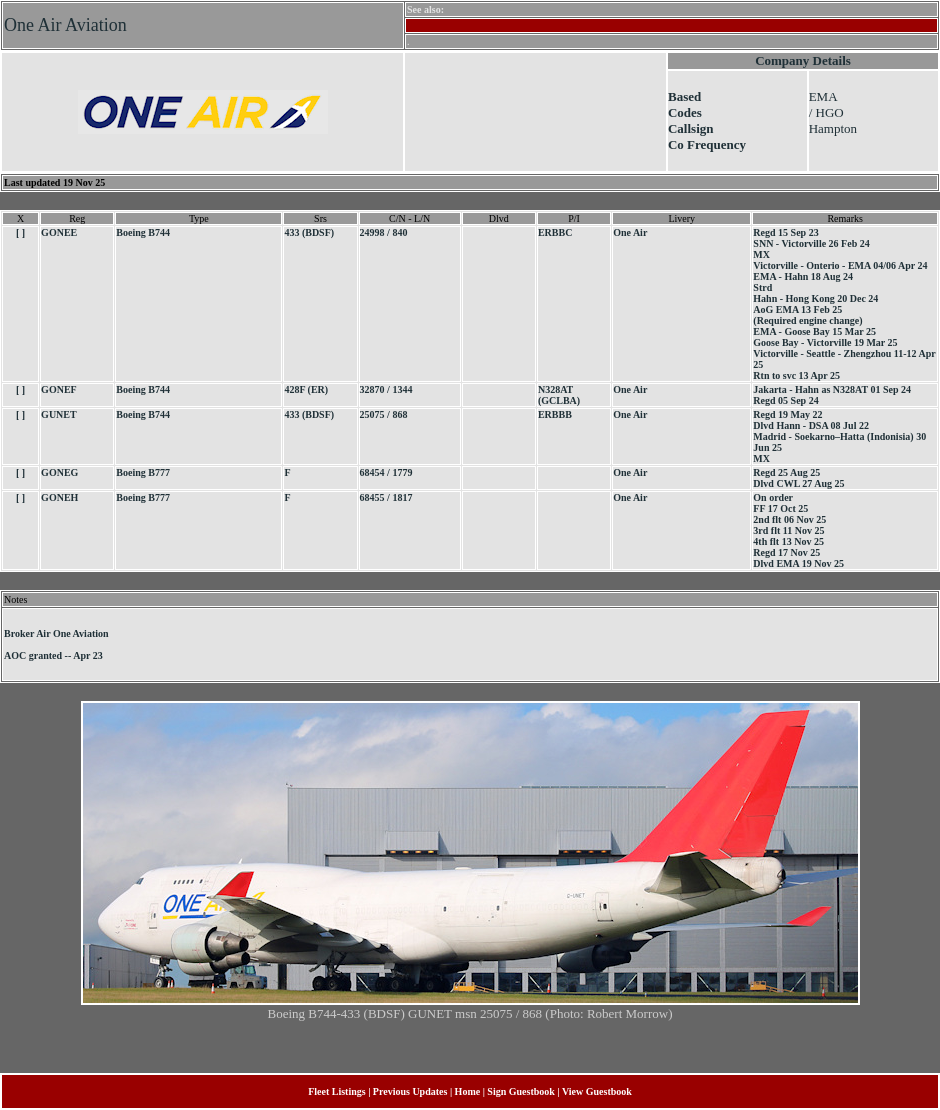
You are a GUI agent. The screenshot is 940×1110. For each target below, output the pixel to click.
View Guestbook (597, 1091)
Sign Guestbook (521, 1091)
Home (468, 1091)
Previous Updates (410, 1091)
